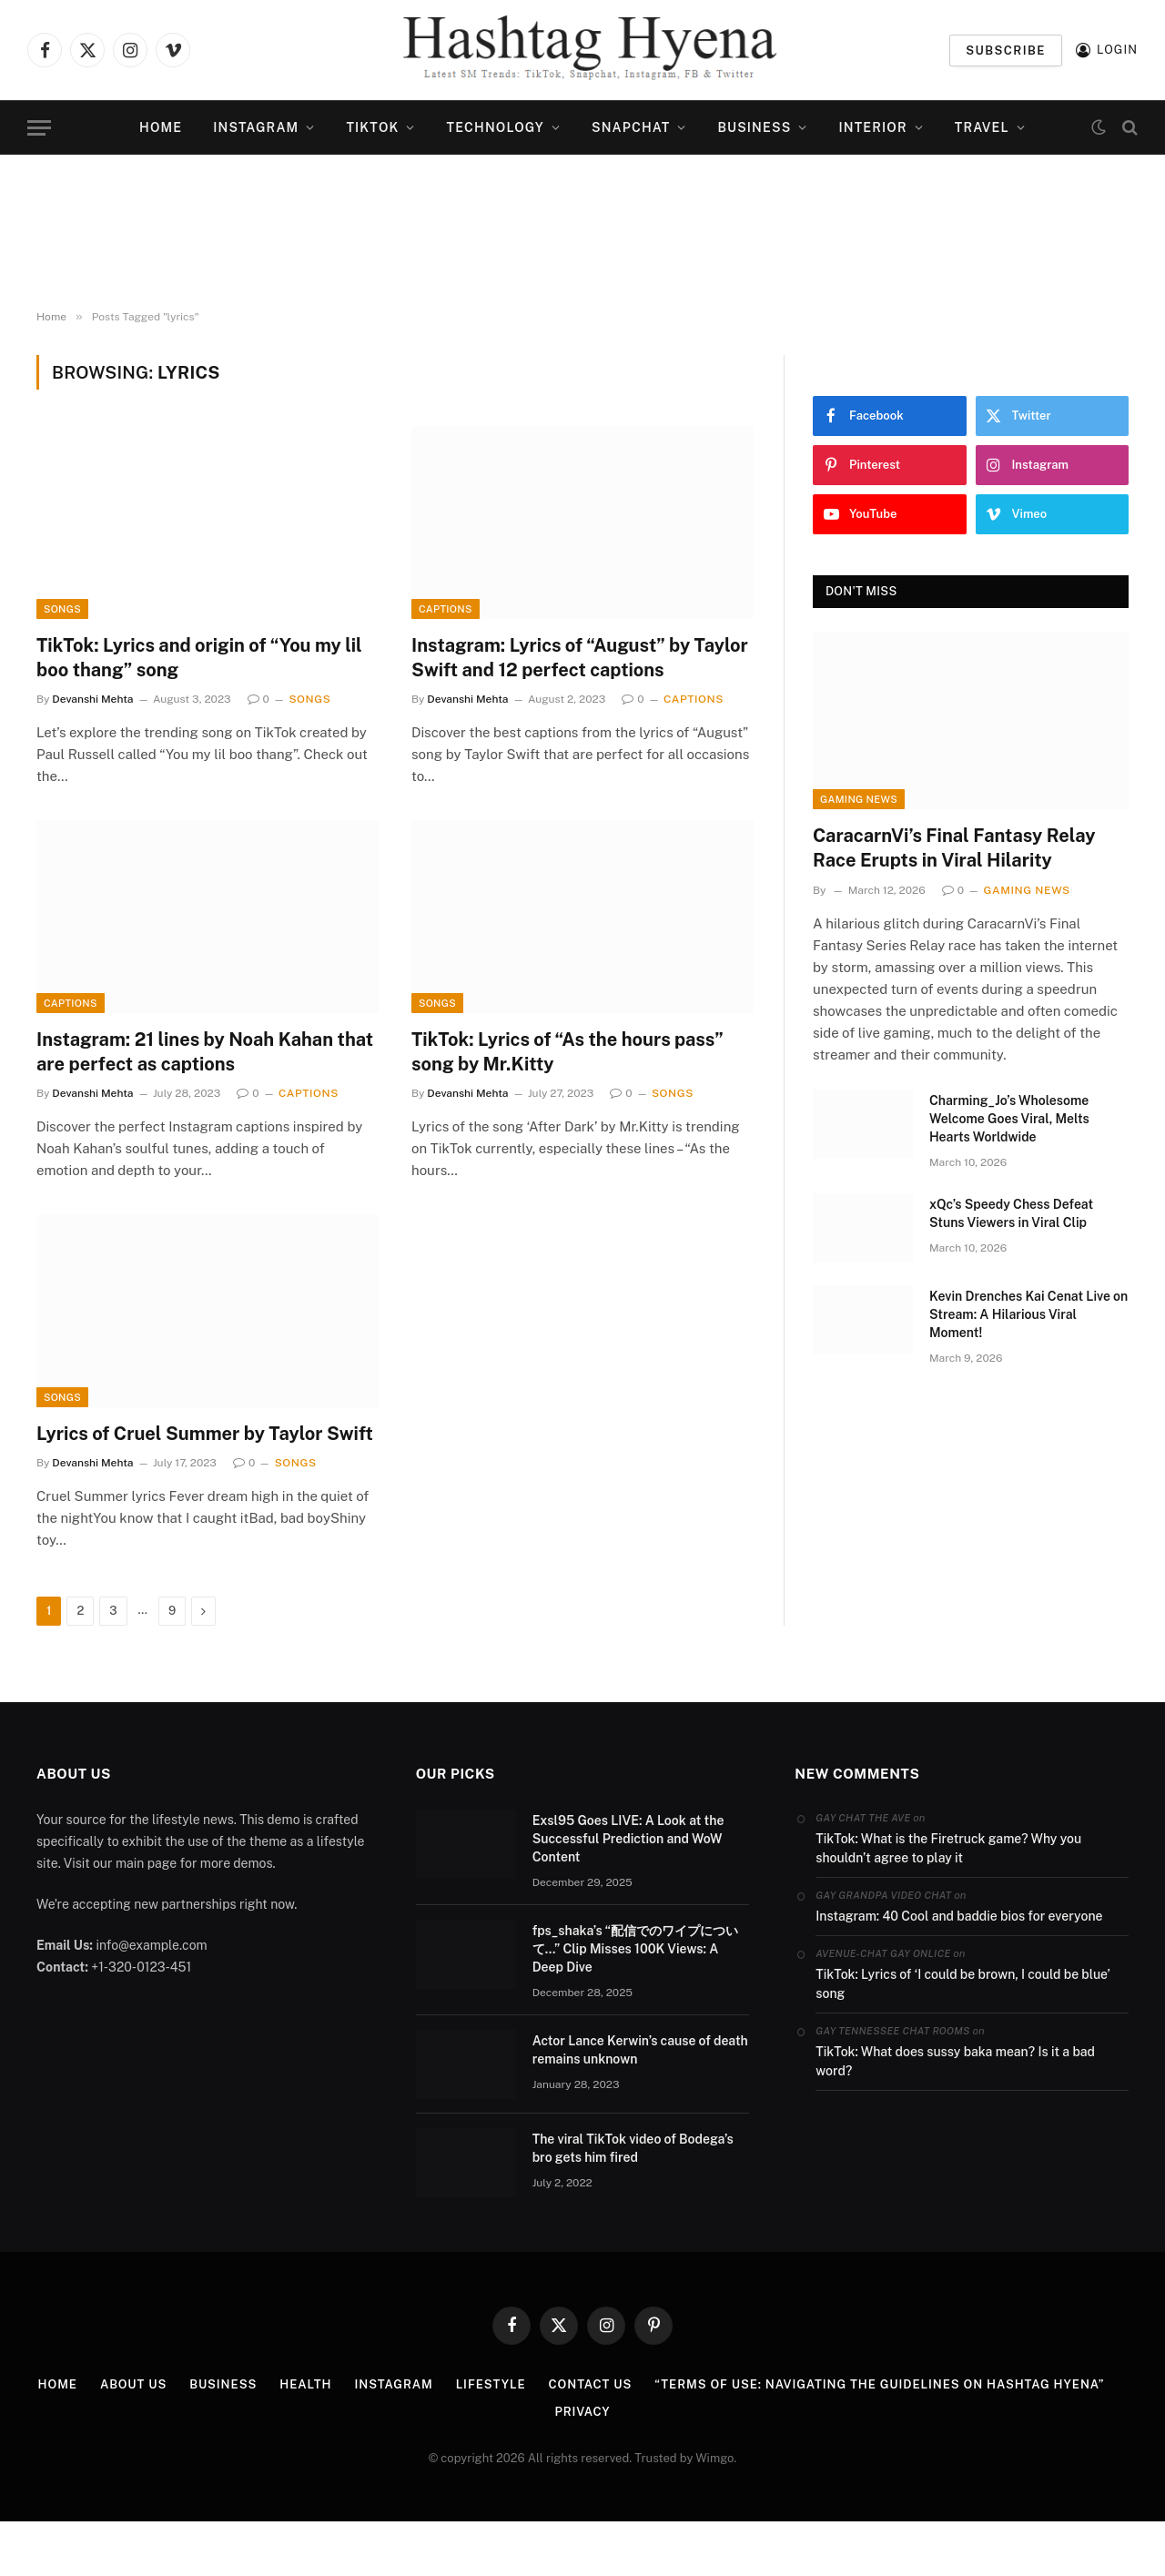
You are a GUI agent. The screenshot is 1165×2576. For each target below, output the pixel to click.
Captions (445, 608)
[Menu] (39, 127)
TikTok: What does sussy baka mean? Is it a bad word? (955, 2061)
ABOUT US (133, 2384)
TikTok (372, 127)
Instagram (256, 127)
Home (160, 127)
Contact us (591, 2384)
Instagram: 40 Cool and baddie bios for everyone (959, 1916)
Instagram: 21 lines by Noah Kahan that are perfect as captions (204, 1052)
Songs (62, 608)
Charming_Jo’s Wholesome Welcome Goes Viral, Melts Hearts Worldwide (1009, 1118)
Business (754, 127)
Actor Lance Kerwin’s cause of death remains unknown (640, 2049)
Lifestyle (491, 2384)
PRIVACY (582, 2412)
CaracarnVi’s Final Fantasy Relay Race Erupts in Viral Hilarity (954, 848)
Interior (873, 127)
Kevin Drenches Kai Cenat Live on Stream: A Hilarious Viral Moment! (1028, 1314)
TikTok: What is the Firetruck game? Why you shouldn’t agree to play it (948, 1848)
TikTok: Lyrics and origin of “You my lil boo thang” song (199, 657)
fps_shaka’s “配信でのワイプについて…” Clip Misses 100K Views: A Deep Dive (635, 1948)
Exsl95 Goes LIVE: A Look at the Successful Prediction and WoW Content (628, 1838)
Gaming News (858, 799)
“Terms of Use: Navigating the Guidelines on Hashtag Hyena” (879, 2384)
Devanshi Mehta (92, 699)
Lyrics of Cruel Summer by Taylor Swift (204, 1434)
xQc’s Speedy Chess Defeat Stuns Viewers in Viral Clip (1011, 1213)
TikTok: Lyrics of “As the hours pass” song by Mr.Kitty (567, 1052)
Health (305, 2384)
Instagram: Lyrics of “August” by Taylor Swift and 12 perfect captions (579, 657)
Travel (982, 127)
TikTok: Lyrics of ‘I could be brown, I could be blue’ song (962, 1984)
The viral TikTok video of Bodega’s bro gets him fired (633, 2148)
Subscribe (1006, 50)
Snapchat (631, 127)
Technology (495, 127)
